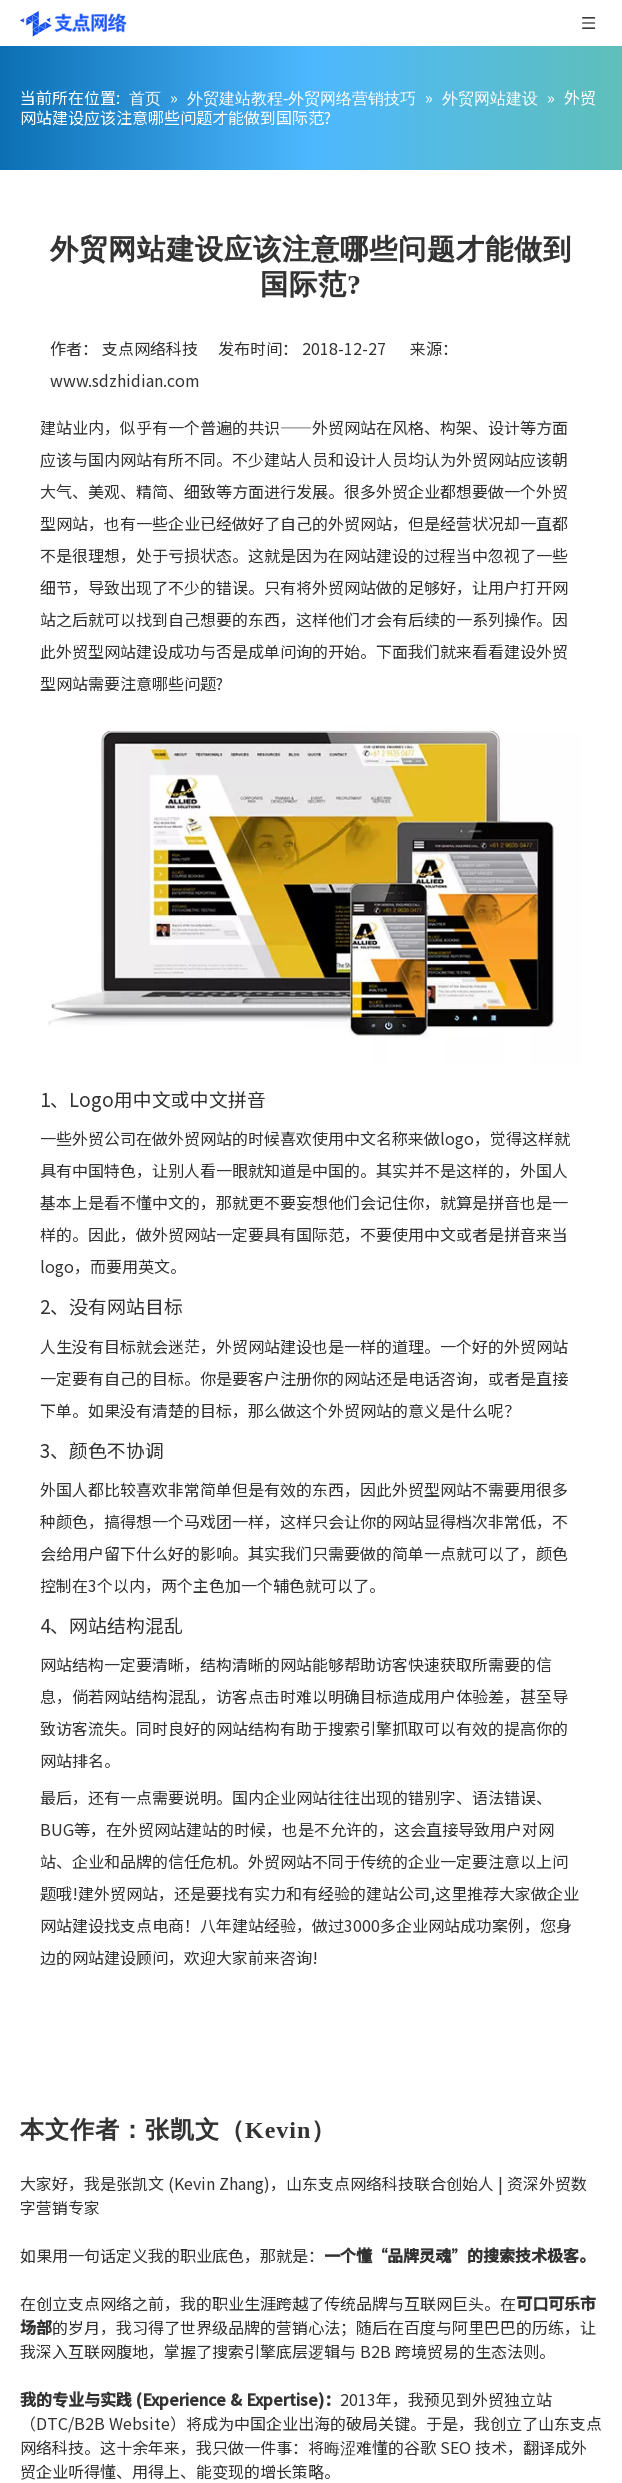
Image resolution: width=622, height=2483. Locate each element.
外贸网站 (344, 427)
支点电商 (152, 1925)
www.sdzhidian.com (125, 380)
